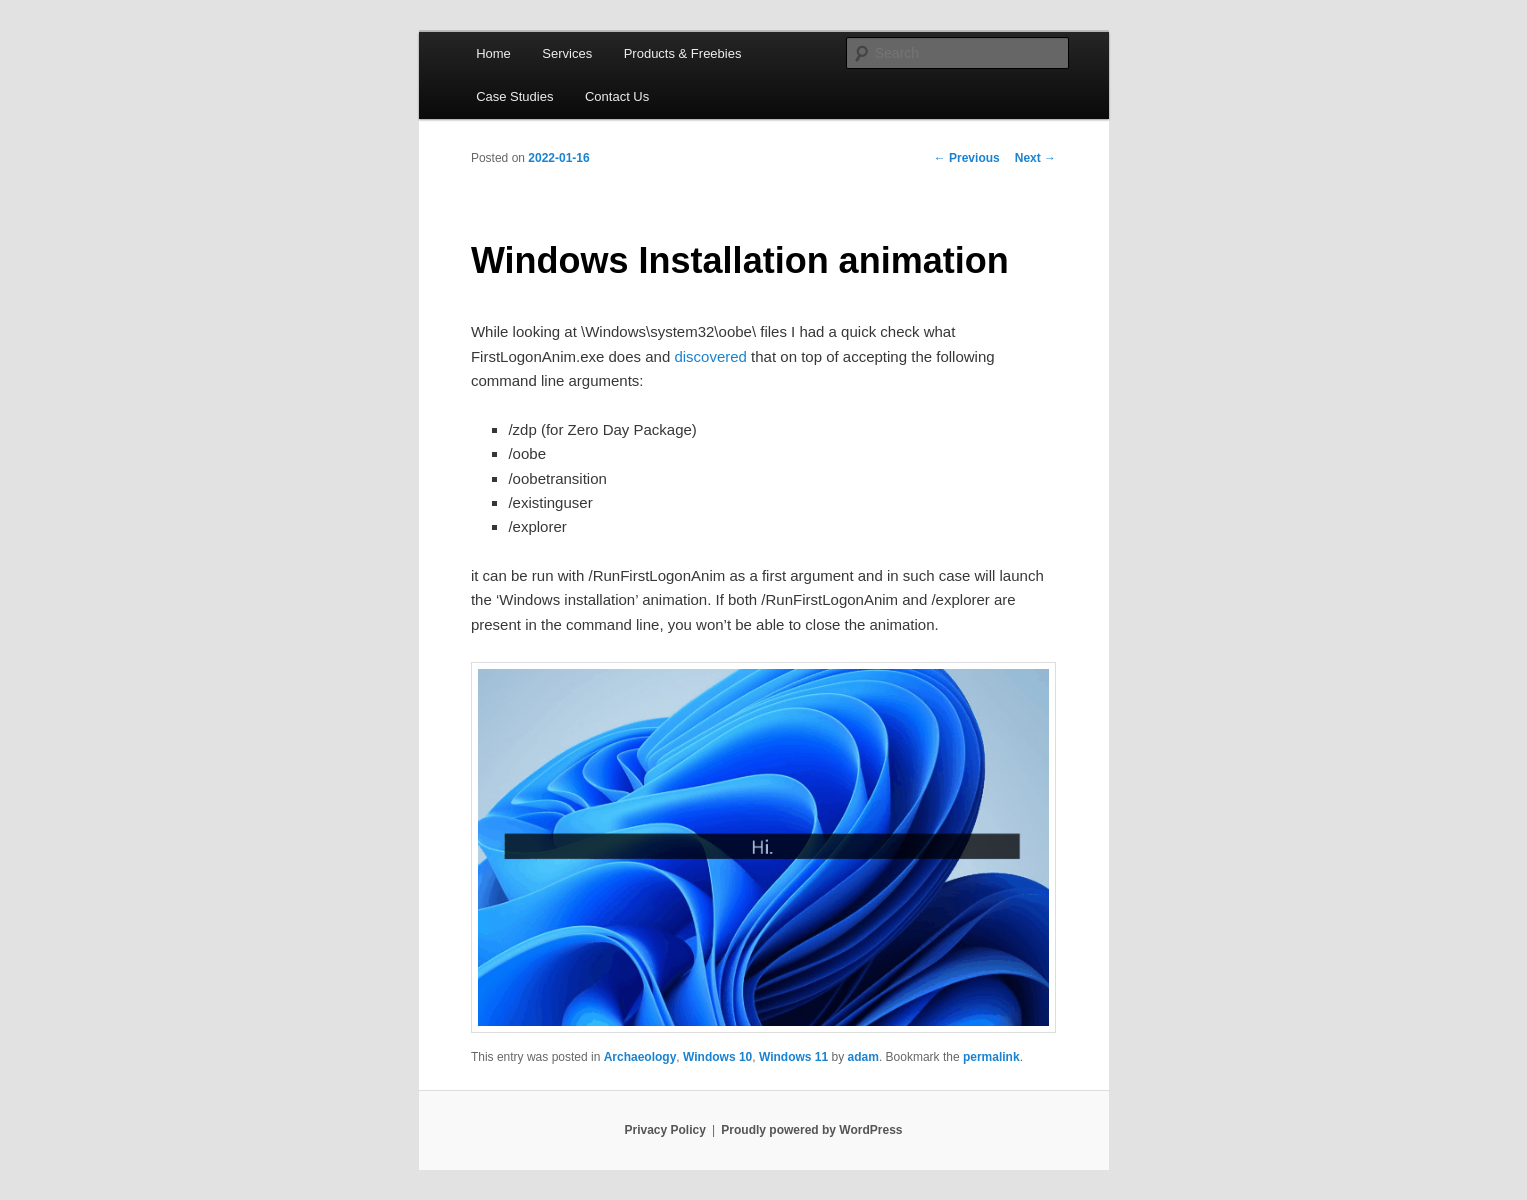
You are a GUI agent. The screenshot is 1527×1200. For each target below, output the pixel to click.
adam (863, 1057)
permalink (991, 1057)
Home (493, 53)
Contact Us (617, 96)
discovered (710, 356)
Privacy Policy (664, 1130)
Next (1035, 158)
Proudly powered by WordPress (811, 1130)
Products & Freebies (683, 53)
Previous (967, 158)
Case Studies (514, 96)
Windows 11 (793, 1057)
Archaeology (640, 1057)
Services (567, 53)
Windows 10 (717, 1057)
